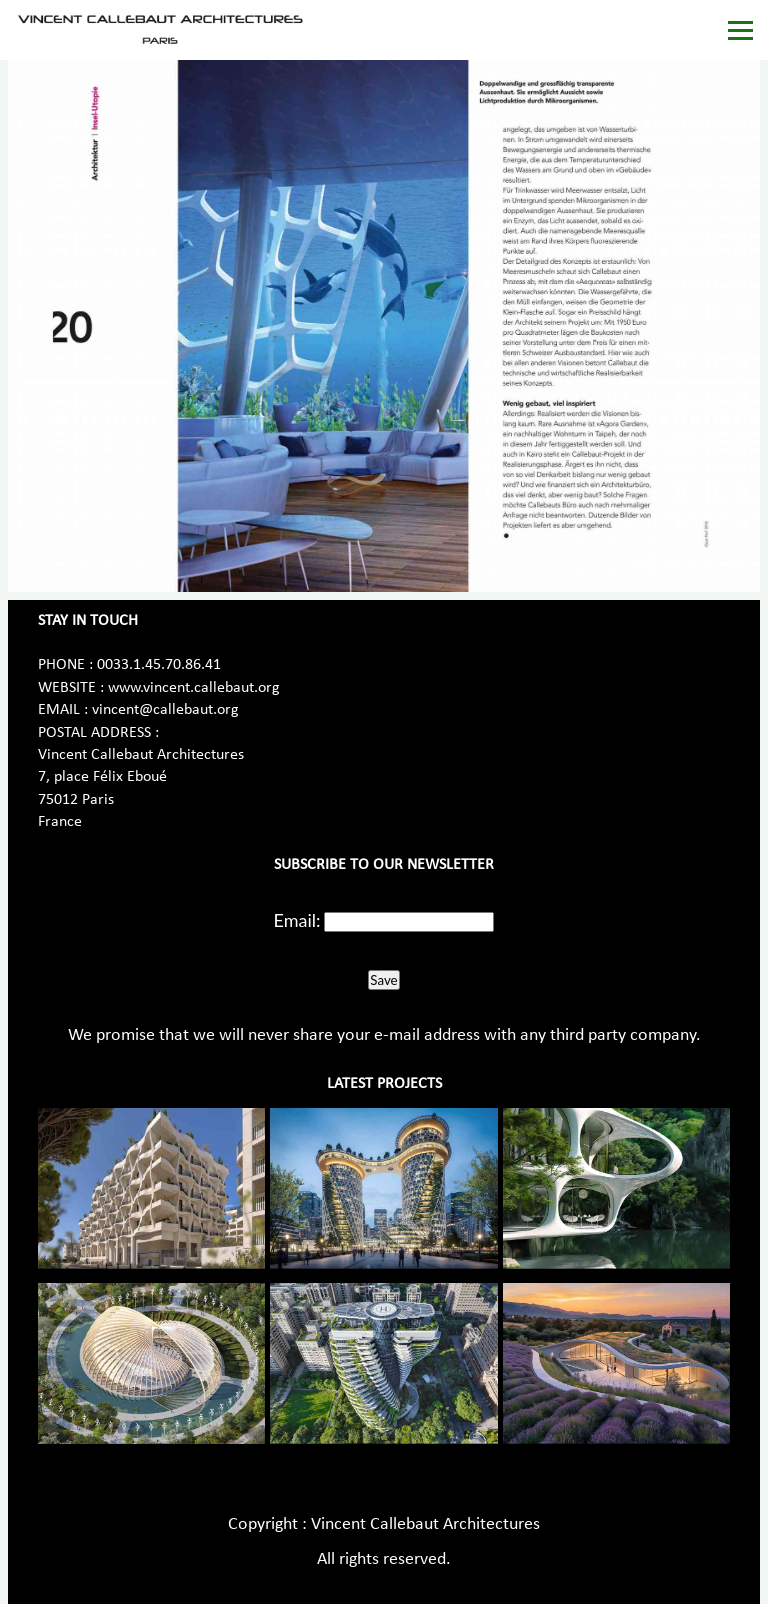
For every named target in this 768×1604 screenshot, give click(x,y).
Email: (297, 920)
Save (383, 980)
